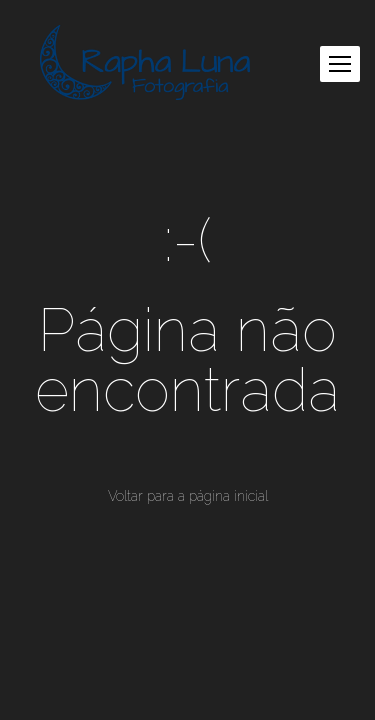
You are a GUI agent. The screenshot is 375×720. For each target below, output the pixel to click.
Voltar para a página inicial (188, 496)
